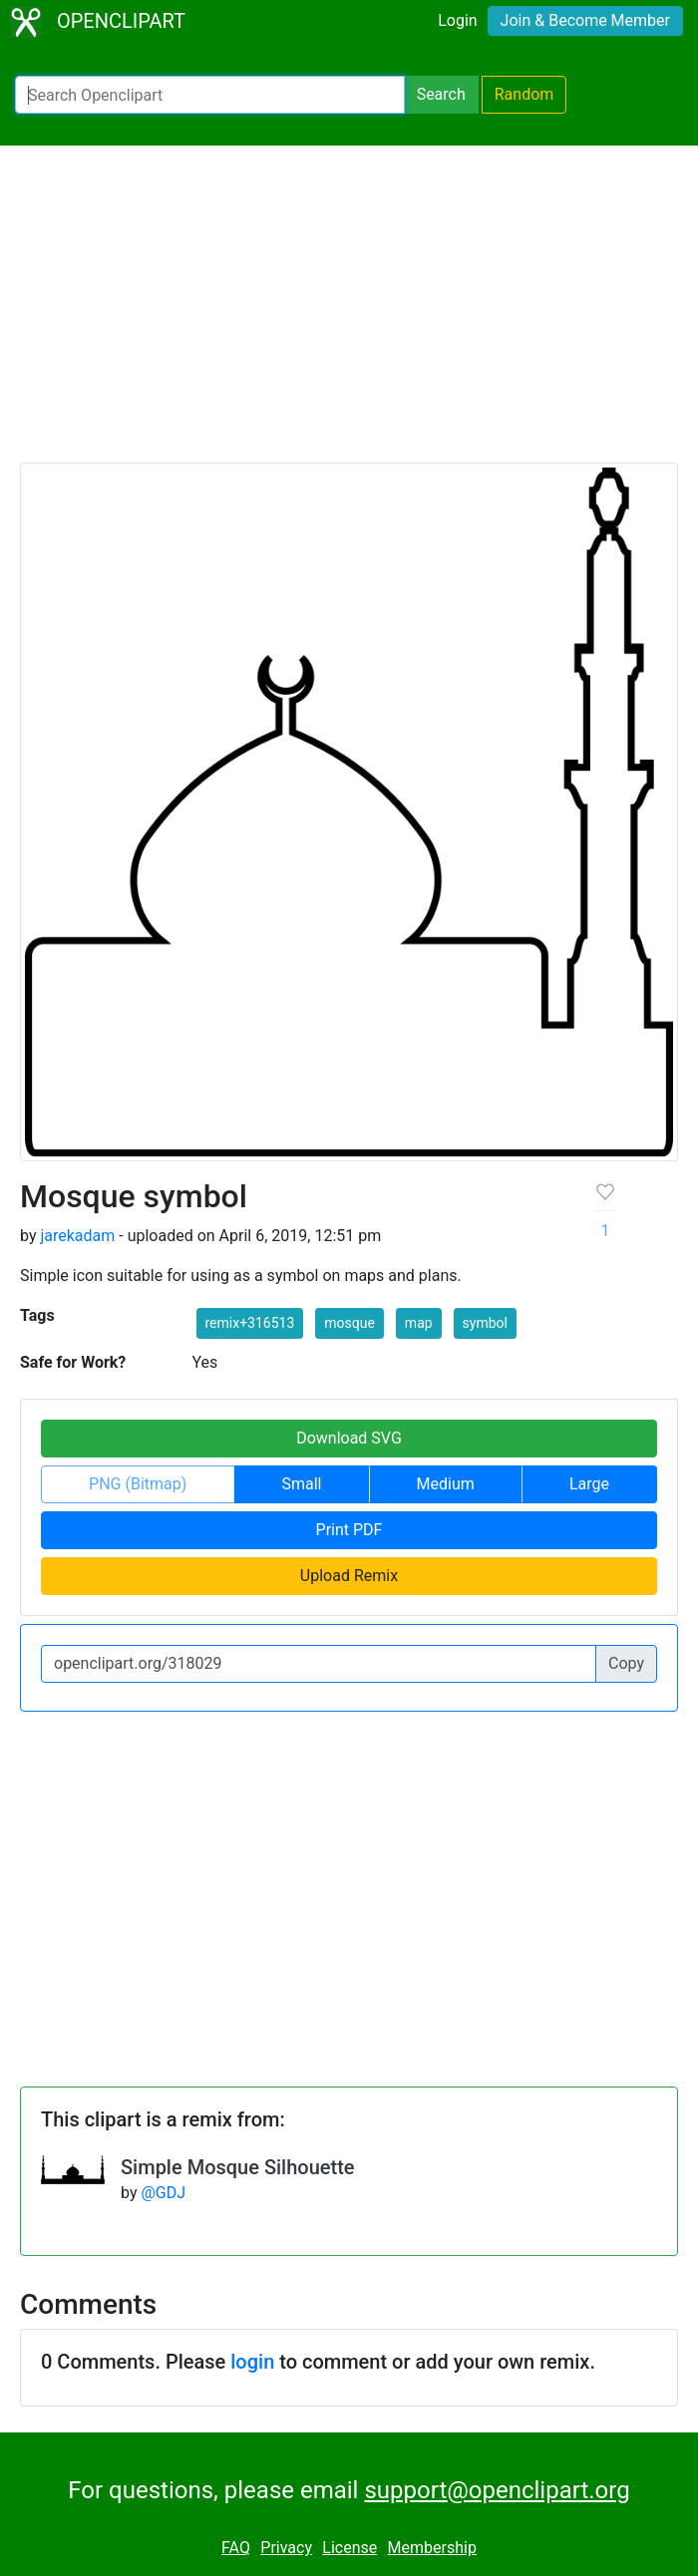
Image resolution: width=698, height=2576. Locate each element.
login (252, 2362)
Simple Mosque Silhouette (238, 2167)
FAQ (235, 2547)
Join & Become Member (585, 20)
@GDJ (163, 2192)
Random (524, 94)
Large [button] (589, 1483)
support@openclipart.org (496, 2490)
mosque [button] (349, 1323)
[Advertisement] (349, 313)
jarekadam (77, 1235)
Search (441, 94)
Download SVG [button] (349, 1438)
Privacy (286, 2547)
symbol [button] (485, 1323)
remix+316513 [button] (250, 1323)
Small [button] (301, 1483)
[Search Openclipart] (210, 95)
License (349, 2547)
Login (457, 20)
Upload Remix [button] (349, 1575)
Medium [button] (446, 1483)
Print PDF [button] (349, 1529)
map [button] (419, 1323)
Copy (626, 1663)
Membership (432, 2547)
